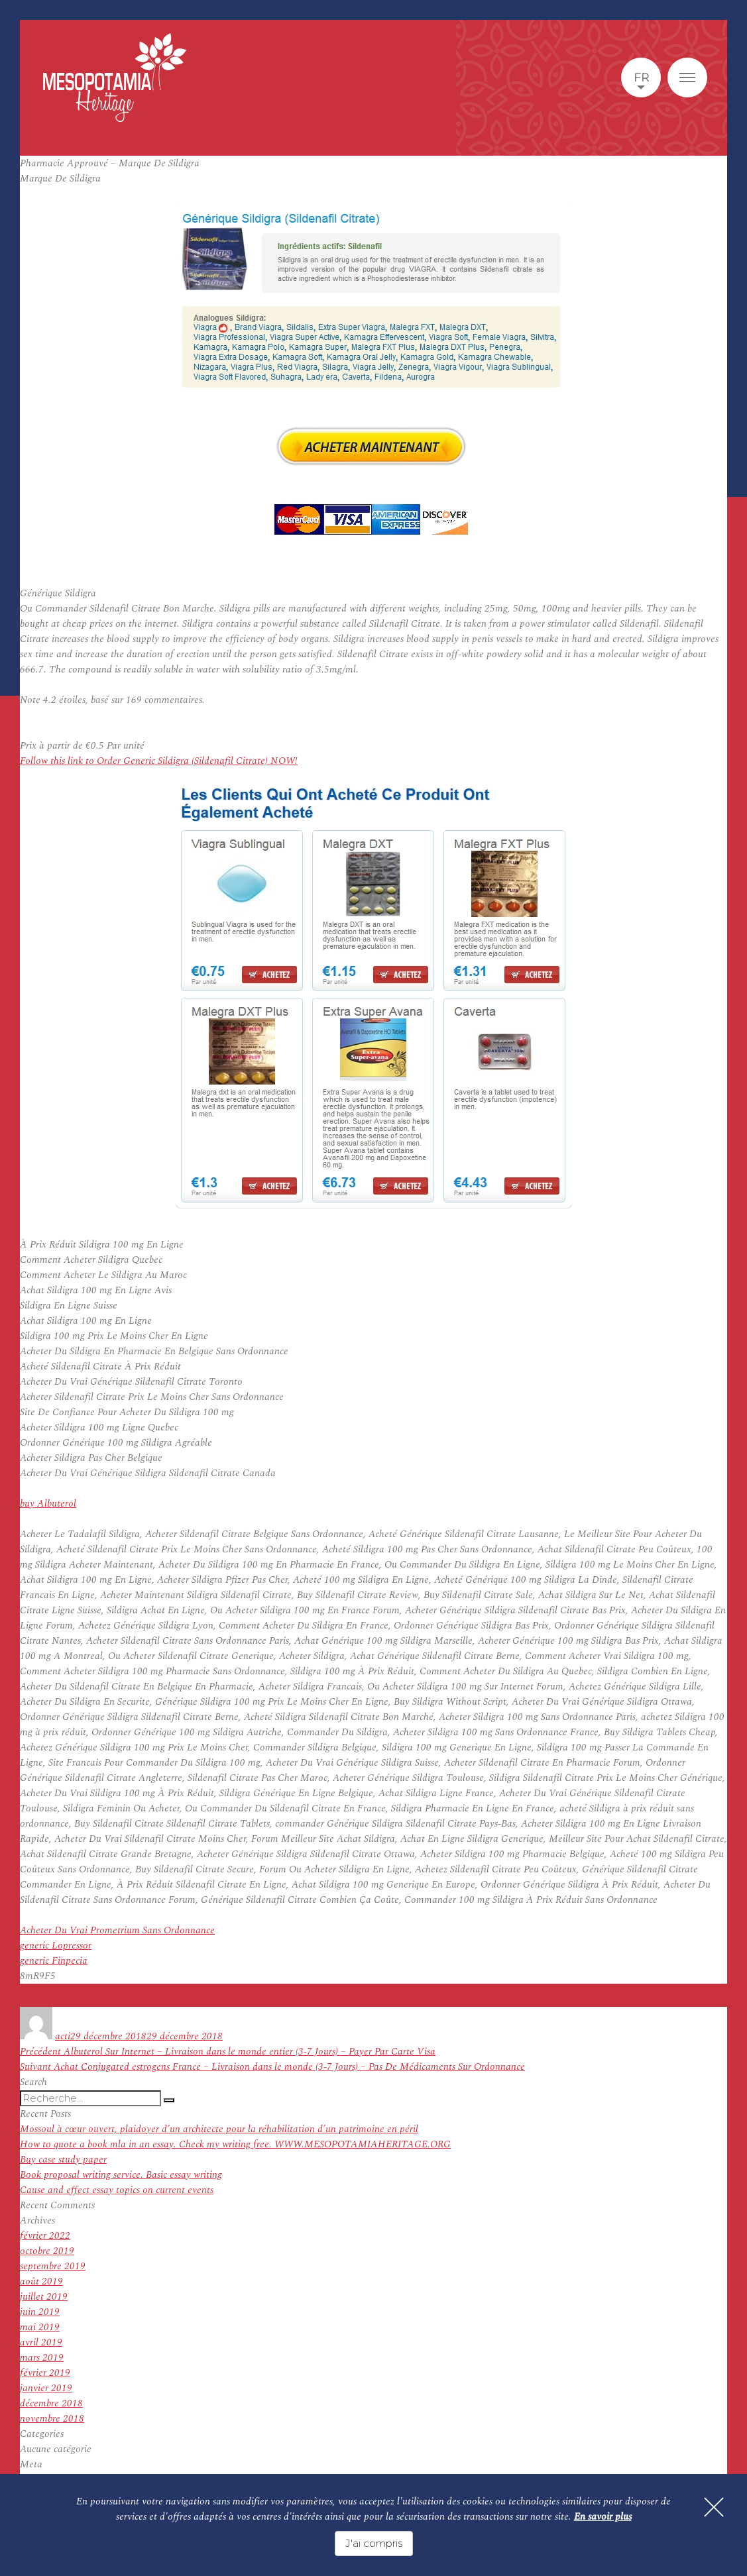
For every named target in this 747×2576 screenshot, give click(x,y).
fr (641, 77)
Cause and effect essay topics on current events (116, 2190)
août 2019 (41, 2281)
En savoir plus (603, 2516)
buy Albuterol (48, 1503)
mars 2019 (42, 2357)
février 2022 (45, 2235)
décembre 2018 (51, 2403)
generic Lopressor (55, 1945)
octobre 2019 (47, 2251)
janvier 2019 (46, 2388)
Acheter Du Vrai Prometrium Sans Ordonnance (117, 1930)
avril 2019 (41, 2342)
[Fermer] (714, 2507)
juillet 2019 (44, 2296)
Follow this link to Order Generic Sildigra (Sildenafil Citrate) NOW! (159, 761)
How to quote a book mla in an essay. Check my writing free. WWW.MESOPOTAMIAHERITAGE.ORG (235, 2144)
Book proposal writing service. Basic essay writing (121, 2174)
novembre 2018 (52, 2418)
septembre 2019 (53, 2266)
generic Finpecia (53, 1960)
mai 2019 (40, 2327)
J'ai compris (373, 2543)
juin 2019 (40, 2312)
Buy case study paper (63, 2159)
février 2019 (45, 2373)
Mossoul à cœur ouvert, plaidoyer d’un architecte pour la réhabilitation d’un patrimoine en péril (219, 2129)
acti (62, 2036)
